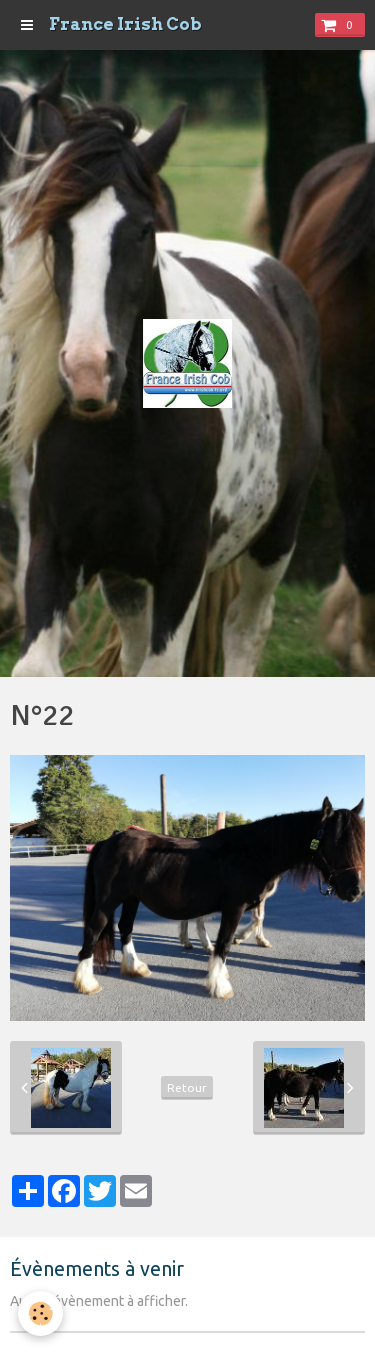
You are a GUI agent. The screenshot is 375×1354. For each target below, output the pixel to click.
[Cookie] (40, 1313)
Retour (187, 1087)
